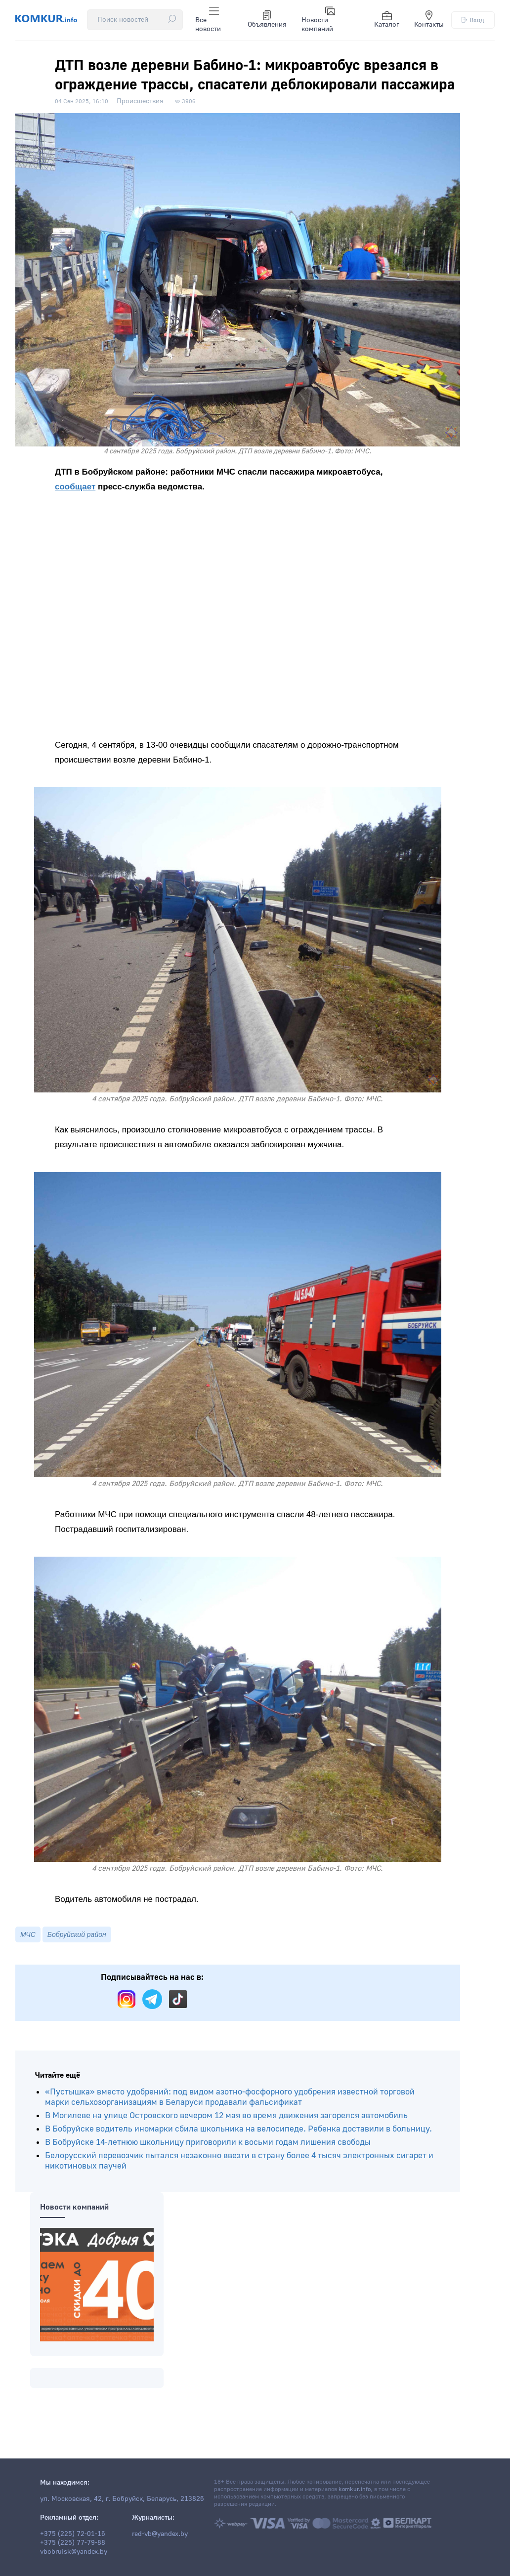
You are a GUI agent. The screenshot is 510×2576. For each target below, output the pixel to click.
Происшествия (140, 100)
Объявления (267, 19)
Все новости (208, 20)
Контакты (429, 19)
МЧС (28, 1951)
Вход (473, 20)
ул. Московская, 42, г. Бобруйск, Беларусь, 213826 (122, 2499)
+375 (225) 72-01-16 (72, 2534)
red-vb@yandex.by (160, 2534)
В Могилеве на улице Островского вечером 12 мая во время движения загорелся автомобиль (226, 2132)
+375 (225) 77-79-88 (72, 2542)
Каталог (386, 19)
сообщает (75, 485)
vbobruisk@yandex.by (73, 2551)
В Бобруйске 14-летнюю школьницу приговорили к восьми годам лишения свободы (208, 2158)
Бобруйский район (76, 1951)
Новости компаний (318, 20)
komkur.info (355, 2489)
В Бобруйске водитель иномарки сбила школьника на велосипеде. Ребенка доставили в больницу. (238, 2145)
